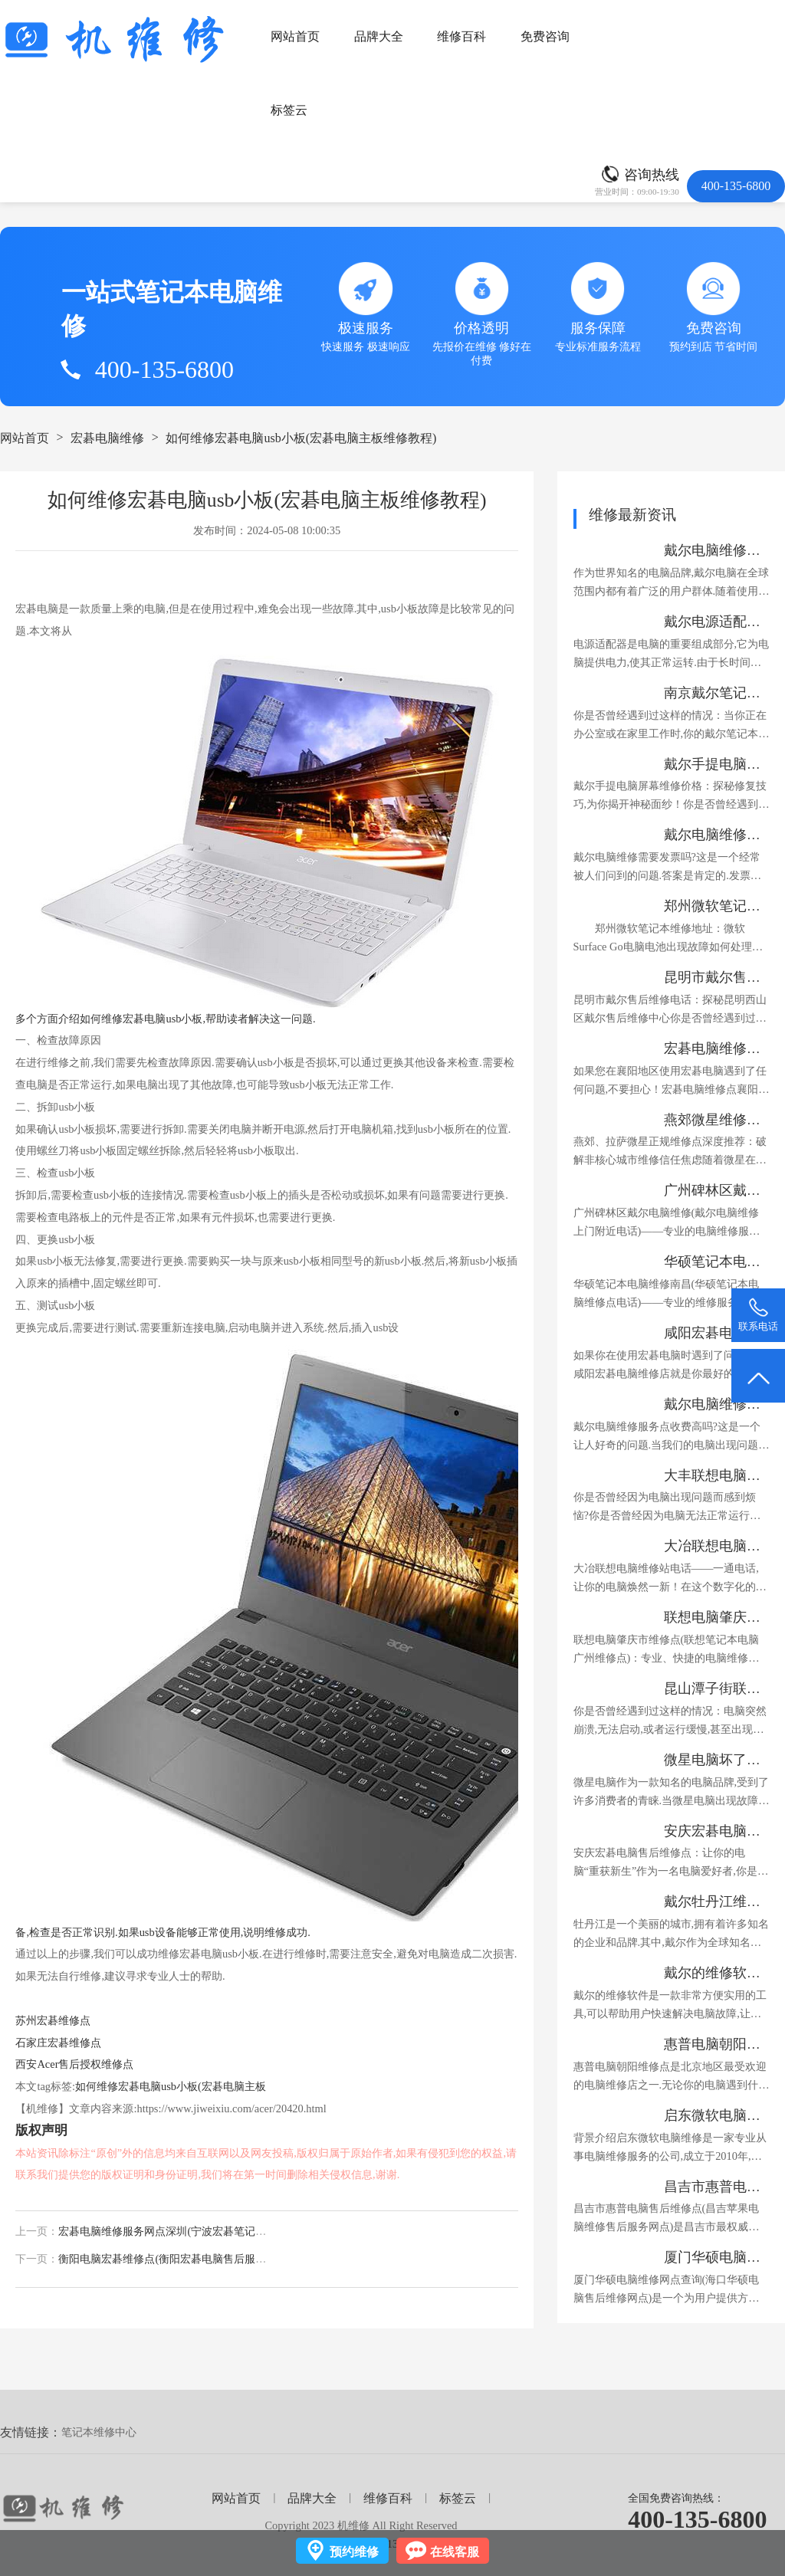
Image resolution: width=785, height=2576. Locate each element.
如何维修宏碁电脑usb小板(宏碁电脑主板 (170, 2086)
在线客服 (454, 2551)
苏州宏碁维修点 (52, 2020)
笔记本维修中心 (98, 2432)
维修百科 (461, 36)
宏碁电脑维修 (107, 438)
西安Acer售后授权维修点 (74, 2064)
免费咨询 (545, 36)
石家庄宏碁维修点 (58, 2042)
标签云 (289, 109)
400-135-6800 (697, 2519)
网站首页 (295, 36)
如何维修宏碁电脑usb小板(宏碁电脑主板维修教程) (301, 438)
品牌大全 (378, 36)
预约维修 (354, 2551)
